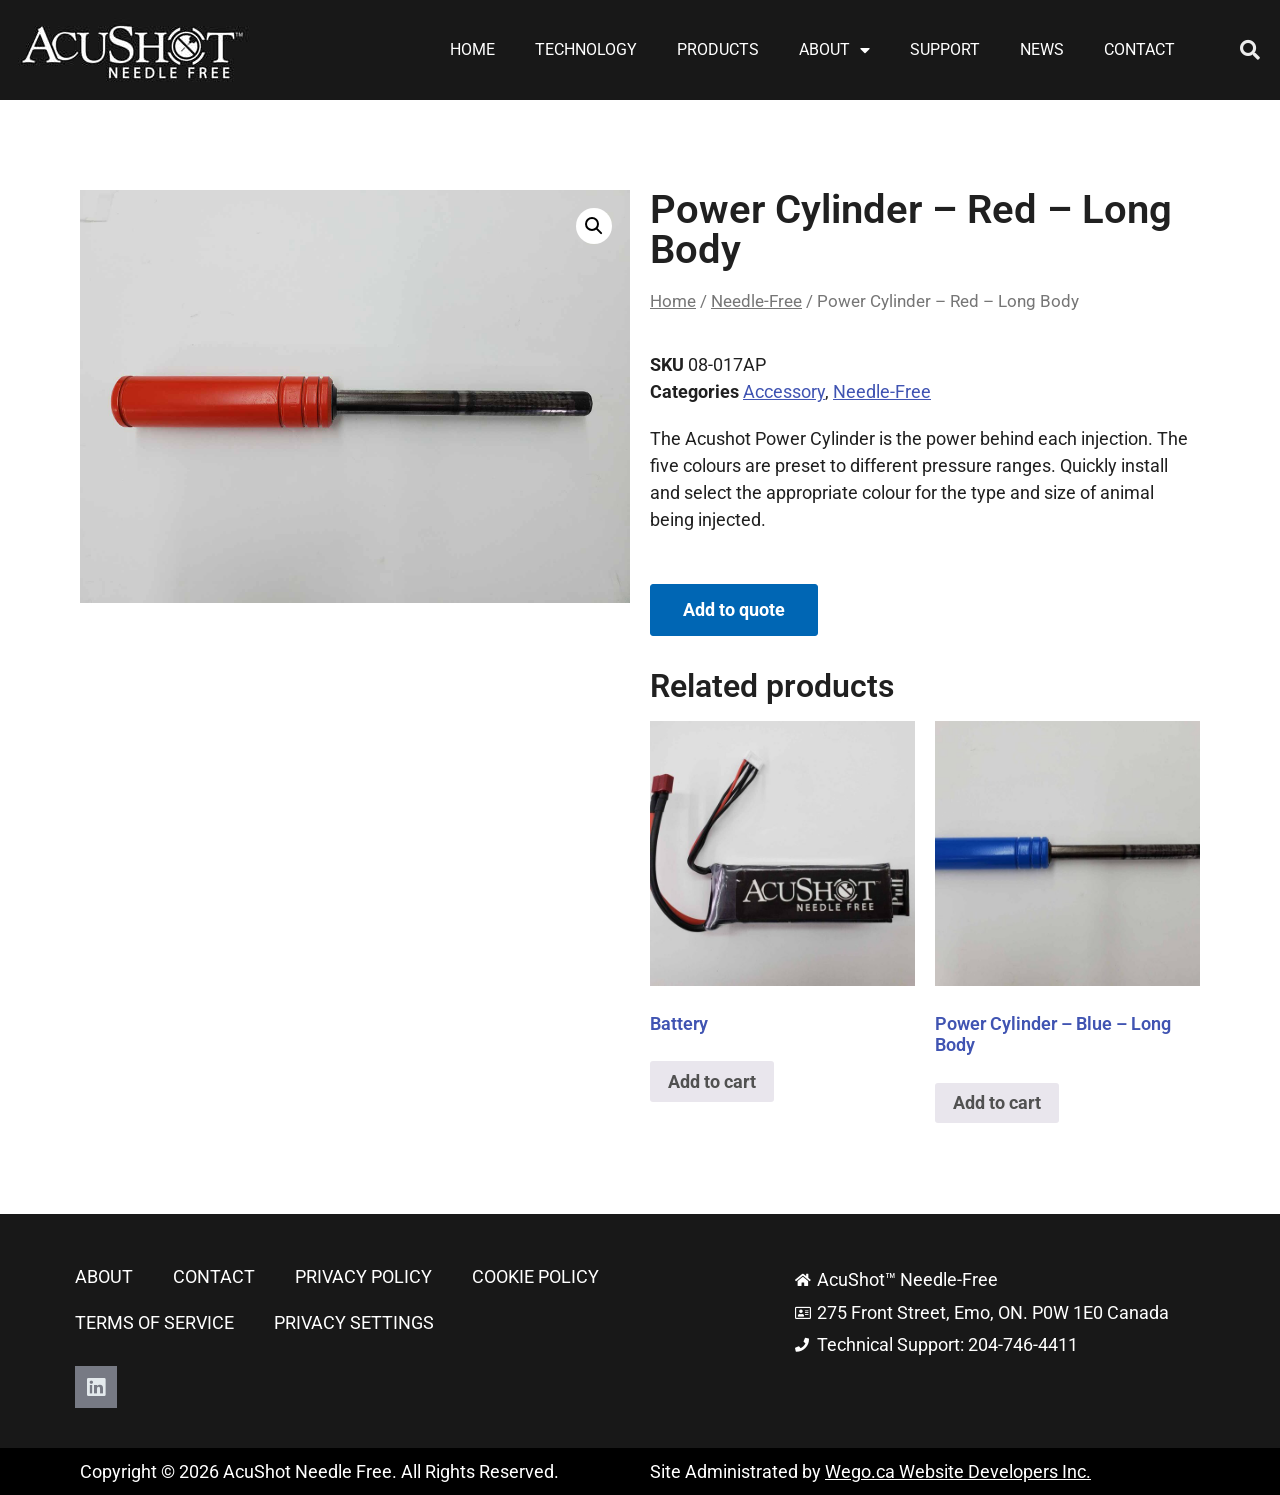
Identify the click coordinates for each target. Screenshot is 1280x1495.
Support (945, 49)
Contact (1139, 49)
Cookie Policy (535, 1276)
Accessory (784, 391)
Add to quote (734, 609)
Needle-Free (756, 301)
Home (472, 49)
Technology (586, 49)
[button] (1250, 50)
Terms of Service (154, 1322)
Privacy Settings (354, 1322)
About (834, 50)
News (1042, 49)
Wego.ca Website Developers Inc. (958, 1471)
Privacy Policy (363, 1276)
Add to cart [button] (712, 1081)
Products (718, 49)
